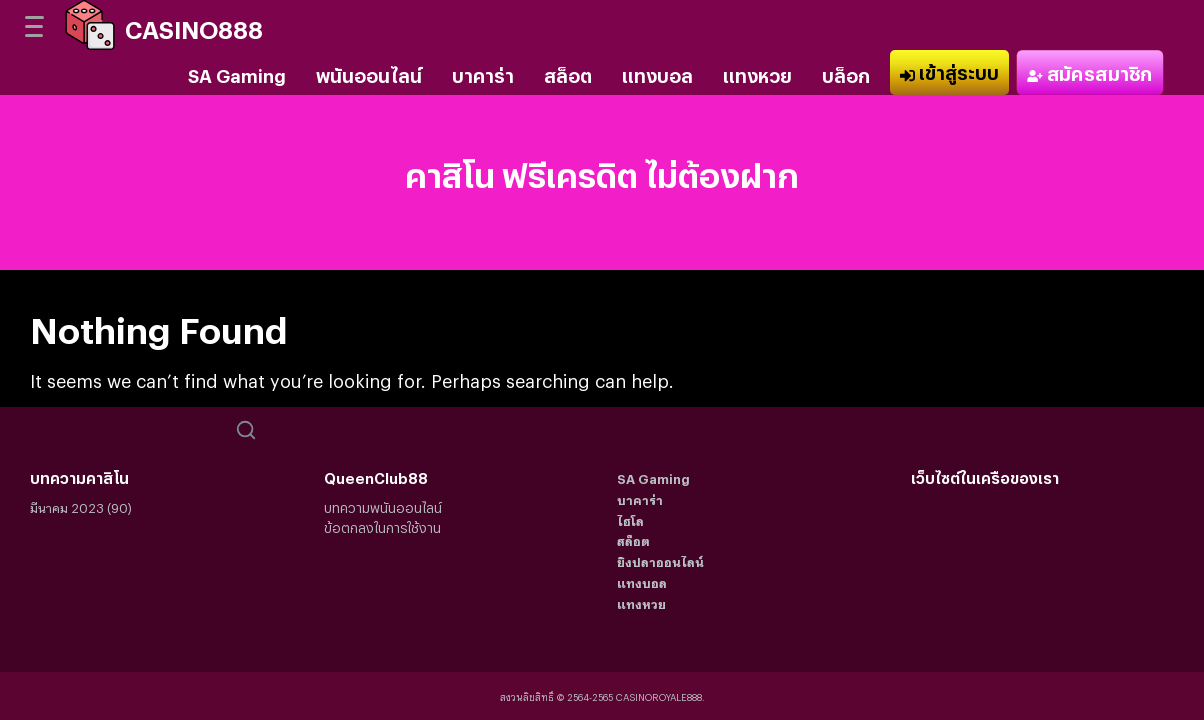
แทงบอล (657, 72)
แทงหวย (757, 72)
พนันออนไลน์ (369, 72)
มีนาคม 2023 (67, 505)
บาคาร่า (483, 72)
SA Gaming (237, 72)
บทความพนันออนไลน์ (383, 505)
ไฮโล (630, 518)
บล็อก (846, 72)
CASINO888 (194, 24)
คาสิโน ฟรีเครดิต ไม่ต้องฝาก (602, 169)
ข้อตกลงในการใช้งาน (382, 525)
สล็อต (568, 72)
